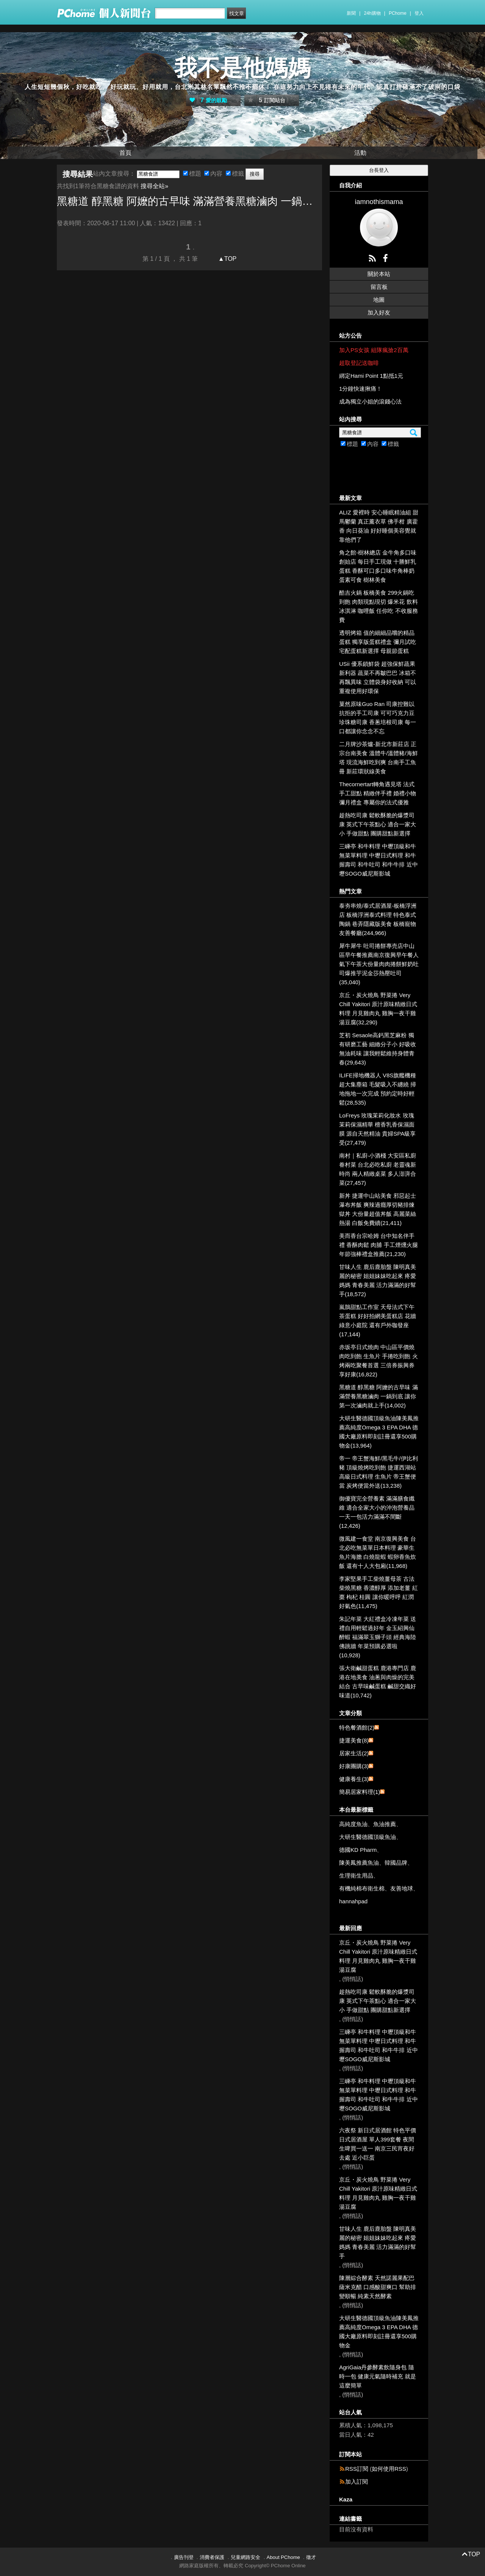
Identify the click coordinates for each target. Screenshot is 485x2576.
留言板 (379, 287)
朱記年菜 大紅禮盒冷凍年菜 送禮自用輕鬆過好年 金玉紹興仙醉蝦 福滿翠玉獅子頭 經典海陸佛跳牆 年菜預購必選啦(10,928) (377, 1637)
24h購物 (372, 13)
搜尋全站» (154, 186)
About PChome (283, 2557)
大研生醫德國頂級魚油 (367, 1837)
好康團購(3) (354, 1766)
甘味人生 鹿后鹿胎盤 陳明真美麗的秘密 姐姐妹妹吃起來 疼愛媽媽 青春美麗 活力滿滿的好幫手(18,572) (377, 1280)
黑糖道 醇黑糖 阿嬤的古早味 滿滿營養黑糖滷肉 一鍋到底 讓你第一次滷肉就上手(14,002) (378, 1396)
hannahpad (353, 1901)
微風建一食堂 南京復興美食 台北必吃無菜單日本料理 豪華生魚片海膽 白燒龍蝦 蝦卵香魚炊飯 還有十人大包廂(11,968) (377, 1552)
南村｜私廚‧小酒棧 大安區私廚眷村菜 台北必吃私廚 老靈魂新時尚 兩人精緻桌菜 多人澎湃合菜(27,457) (377, 1169)
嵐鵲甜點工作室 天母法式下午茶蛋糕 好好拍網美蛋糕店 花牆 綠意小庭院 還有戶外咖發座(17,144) (377, 1320)
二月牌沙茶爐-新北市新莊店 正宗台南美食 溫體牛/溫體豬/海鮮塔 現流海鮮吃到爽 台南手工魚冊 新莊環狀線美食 (378, 758)
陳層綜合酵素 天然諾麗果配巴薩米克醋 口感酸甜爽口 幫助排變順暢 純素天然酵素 (377, 2287)
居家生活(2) (354, 1753)
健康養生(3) (354, 1779)
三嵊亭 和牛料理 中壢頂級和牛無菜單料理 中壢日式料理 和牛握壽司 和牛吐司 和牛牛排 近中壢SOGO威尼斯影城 (378, 860)
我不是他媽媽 (242, 68)
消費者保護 (212, 2557)
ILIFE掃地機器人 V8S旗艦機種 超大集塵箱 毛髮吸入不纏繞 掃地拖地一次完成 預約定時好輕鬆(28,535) (377, 1089)
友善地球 (401, 1888)
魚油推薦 (384, 1824)
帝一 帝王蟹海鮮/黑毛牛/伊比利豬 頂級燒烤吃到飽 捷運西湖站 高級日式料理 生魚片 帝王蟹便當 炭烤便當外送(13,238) (378, 1472)
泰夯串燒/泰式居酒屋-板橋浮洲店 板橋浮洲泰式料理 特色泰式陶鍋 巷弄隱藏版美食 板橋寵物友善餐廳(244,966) (377, 919)
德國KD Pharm (358, 1850)
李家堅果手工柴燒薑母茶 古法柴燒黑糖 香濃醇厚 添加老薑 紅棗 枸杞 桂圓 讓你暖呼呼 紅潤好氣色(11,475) (378, 1592)
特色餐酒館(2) (356, 1727)
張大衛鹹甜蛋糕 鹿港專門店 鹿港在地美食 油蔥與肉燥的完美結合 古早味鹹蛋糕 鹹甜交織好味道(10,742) (377, 1682)
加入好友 (379, 312)
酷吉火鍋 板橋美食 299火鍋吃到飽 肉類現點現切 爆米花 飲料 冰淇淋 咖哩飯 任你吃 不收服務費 (378, 606)
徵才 (311, 2557)
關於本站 (379, 274)
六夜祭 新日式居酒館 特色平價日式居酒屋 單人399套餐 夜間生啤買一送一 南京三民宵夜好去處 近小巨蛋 (377, 2144)
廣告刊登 (184, 2557)
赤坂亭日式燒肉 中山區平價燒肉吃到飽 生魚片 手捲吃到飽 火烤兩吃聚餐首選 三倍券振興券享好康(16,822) (378, 1361)
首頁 (125, 153)
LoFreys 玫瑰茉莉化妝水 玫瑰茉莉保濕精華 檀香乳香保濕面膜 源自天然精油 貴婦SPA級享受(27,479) (377, 1129)
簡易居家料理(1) (359, 1792)
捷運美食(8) (354, 1740)
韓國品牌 (396, 1862)
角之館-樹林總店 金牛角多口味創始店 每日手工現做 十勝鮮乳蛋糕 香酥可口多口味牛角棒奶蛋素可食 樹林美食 (377, 566)
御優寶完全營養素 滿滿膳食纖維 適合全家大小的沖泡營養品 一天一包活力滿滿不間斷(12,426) (377, 1512)
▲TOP (226, 259)
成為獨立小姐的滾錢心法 (370, 401)
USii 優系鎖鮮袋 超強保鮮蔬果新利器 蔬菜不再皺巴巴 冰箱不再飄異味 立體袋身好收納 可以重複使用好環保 (377, 677)
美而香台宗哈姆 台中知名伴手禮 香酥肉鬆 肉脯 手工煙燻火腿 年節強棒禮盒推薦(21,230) (378, 1245)
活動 (360, 153)
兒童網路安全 (245, 2557)
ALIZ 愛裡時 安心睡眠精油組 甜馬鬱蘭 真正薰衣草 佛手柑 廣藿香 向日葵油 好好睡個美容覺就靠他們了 (378, 526)
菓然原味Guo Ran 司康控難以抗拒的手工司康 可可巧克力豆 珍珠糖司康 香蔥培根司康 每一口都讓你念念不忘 (377, 717)
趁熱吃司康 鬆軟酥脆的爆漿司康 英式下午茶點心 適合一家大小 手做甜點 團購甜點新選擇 (377, 824)
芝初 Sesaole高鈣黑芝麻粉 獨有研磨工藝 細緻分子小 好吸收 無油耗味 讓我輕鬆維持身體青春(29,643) (377, 1049)
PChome (398, 13)
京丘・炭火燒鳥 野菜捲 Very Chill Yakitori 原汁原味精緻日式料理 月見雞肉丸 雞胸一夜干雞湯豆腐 (378, 1956)
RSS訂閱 (356, 2468)
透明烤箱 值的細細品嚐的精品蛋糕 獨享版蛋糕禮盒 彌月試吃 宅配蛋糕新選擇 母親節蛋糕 (377, 642)
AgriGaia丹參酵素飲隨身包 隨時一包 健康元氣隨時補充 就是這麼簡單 (377, 2376)
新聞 (351, 13)
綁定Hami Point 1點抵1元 (371, 375)
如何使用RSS (389, 2468)
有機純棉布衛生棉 (362, 1888)
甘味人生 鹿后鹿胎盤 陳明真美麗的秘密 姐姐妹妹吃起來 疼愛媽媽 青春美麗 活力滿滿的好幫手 (377, 2242)
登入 (419, 13)
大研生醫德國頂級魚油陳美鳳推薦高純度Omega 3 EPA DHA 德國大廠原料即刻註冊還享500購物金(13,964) (379, 1432)
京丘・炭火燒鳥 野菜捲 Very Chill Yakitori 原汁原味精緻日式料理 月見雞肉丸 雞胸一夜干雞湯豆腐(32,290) (378, 1008)
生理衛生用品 (356, 1875)
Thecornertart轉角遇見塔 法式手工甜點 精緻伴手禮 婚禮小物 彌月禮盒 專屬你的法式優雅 (377, 793)
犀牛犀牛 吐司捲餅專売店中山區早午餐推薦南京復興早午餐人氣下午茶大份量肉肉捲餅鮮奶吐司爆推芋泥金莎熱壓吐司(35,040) (379, 964)
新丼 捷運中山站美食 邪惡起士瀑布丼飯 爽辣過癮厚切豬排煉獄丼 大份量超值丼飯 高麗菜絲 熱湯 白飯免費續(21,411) (377, 1209)
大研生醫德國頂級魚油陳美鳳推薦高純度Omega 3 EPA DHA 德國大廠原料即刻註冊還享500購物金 (379, 2331)
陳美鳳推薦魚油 (359, 1862)
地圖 (379, 299)
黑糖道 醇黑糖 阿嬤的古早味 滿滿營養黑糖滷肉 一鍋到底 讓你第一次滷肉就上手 (189, 201)
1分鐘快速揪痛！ (360, 388)
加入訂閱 (356, 2481)
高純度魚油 (353, 1824)
